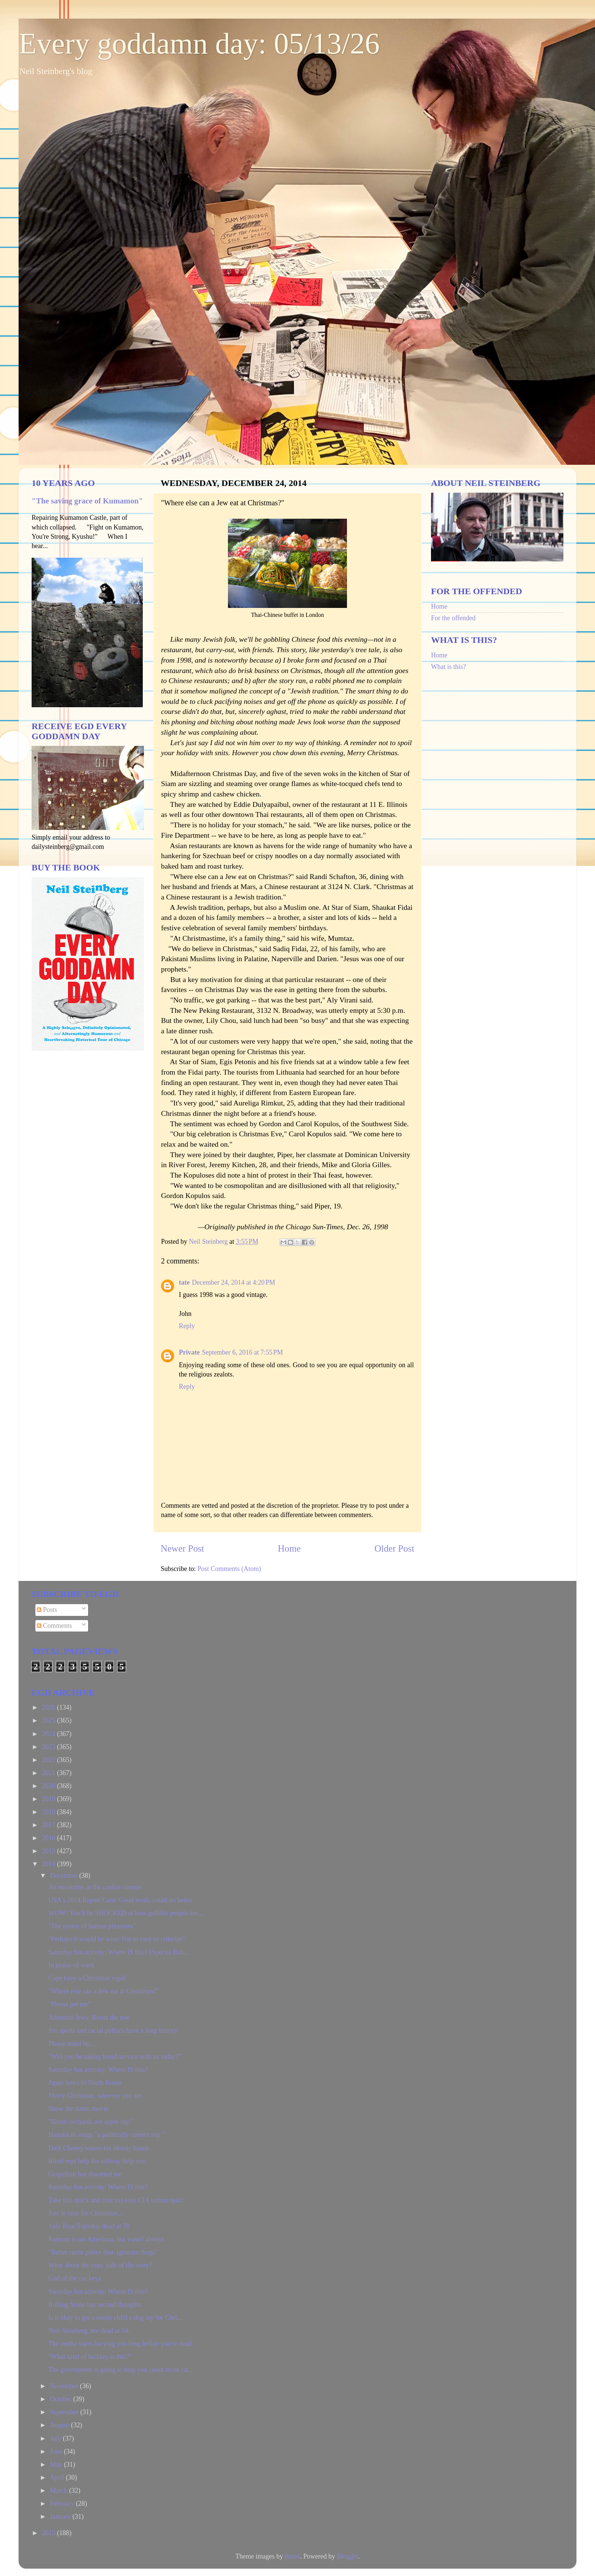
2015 (49, 1851)
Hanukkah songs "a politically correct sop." (106, 2134)
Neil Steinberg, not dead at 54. (89, 2330)
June (57, 2451)
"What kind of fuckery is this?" (90, 2356)
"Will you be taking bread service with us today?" (114, 2056)
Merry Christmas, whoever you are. (96, 2095)
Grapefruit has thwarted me (85, 2174)
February (62, 2503)
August (60, 2425)
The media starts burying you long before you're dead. (120, 2343)
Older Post (394, 1548)
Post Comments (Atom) (229, 1568)
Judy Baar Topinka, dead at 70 (88, 2226)
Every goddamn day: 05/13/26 (199, 43)
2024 (49, 1734)
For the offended (453, 618)
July (56, 2438)
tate (184, 1282)
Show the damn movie (78, 2108)
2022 (49, 1760)
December (64, 1875)
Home (289, 1548)
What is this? (448, 666)
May (57, 2464)
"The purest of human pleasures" (92, 1926)
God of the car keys (74, 2278)
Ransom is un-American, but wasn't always (106, 2239)
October (61, 2399)
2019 (49, 1799)
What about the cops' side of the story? (100, 2265)
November (65, 2386)
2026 (49, 1707)
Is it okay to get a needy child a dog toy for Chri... (115, 2317)
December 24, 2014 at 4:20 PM (233, 1282)
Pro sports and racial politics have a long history (112, 2030)
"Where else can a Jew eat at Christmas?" (103, 1991)
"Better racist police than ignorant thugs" (103, 2252)
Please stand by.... (72, 2043)
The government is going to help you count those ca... (120, 2369)
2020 (49, 1786)
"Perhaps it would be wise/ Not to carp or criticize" (116, 1939)
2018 (49, 1812)
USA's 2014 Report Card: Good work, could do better (120, 1900)
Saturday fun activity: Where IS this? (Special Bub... (118, 1952)
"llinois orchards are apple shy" (90, 2121)
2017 (49, 1825)
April (58, 2477)
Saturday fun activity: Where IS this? (98, 2069)
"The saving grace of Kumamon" (87, 500)
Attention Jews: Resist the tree (89, 2017)
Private (189, 1352)
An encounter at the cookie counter (95, 1887)
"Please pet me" (69, 2004)
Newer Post (182, 1548)
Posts (47, 1609)
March (59, 2490)
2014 (49, 1864)
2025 (49, 1720)
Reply (187, 1326)
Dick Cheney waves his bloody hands (98, 2148)
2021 (49, 1773)
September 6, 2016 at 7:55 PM (242, 1352)
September (65, 2412)
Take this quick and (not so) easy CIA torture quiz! (116, 2200)
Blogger (347, 2556)
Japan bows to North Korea (85, 2082)
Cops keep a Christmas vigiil (87, 1978)
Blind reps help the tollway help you (97, 2161)
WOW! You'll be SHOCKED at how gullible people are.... (126, 1913)
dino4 (292, 2556)
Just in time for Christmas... (85, 2213)
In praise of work (71, 1965)
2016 (49, 1838)
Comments (54, 1625)
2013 (49, 2533)
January (61, 2516)
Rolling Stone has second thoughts (94, 2304)
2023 (49, 1747)
